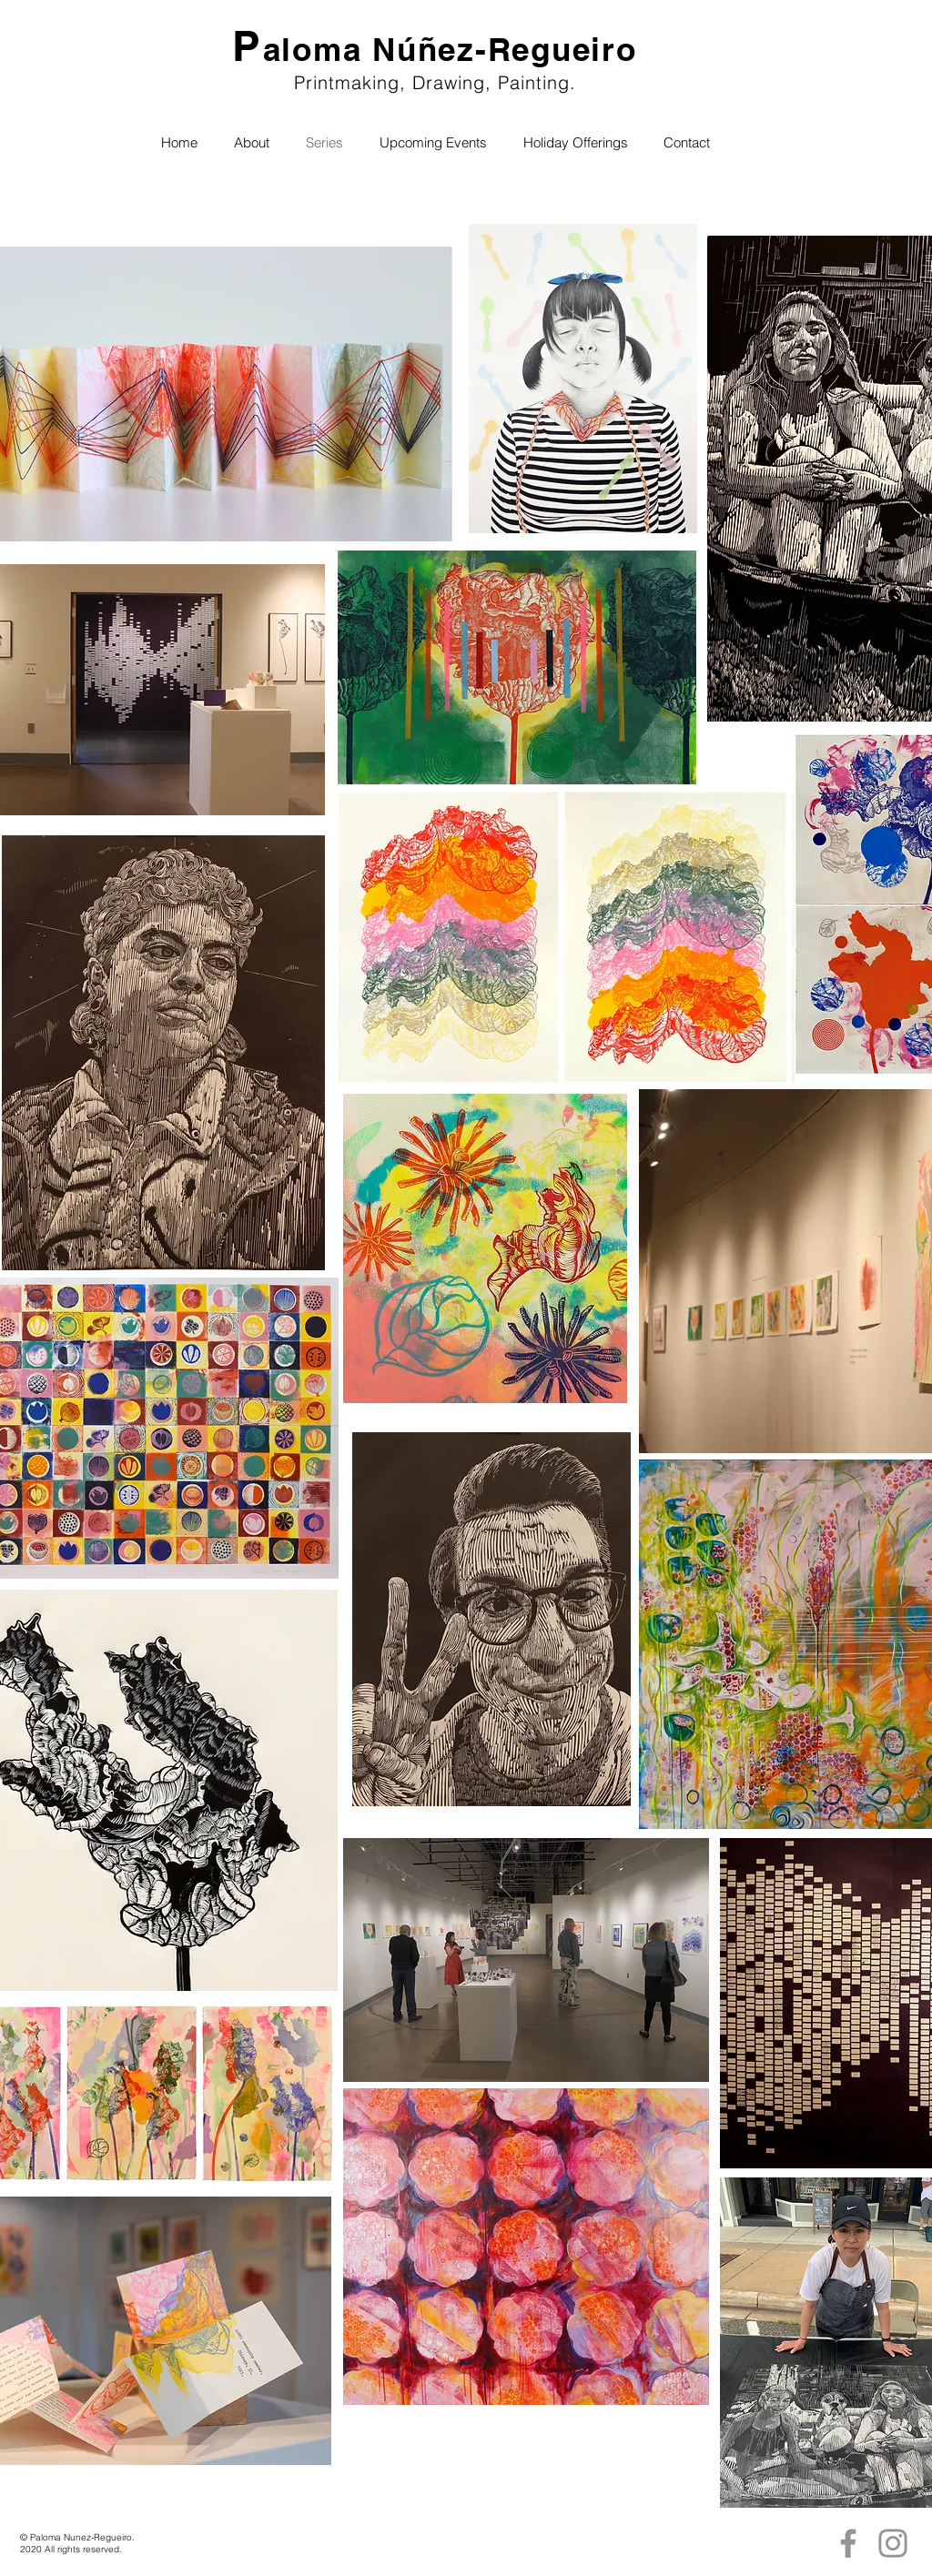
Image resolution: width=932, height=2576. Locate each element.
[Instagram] (893, 2543)
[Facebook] (848, 2543)
